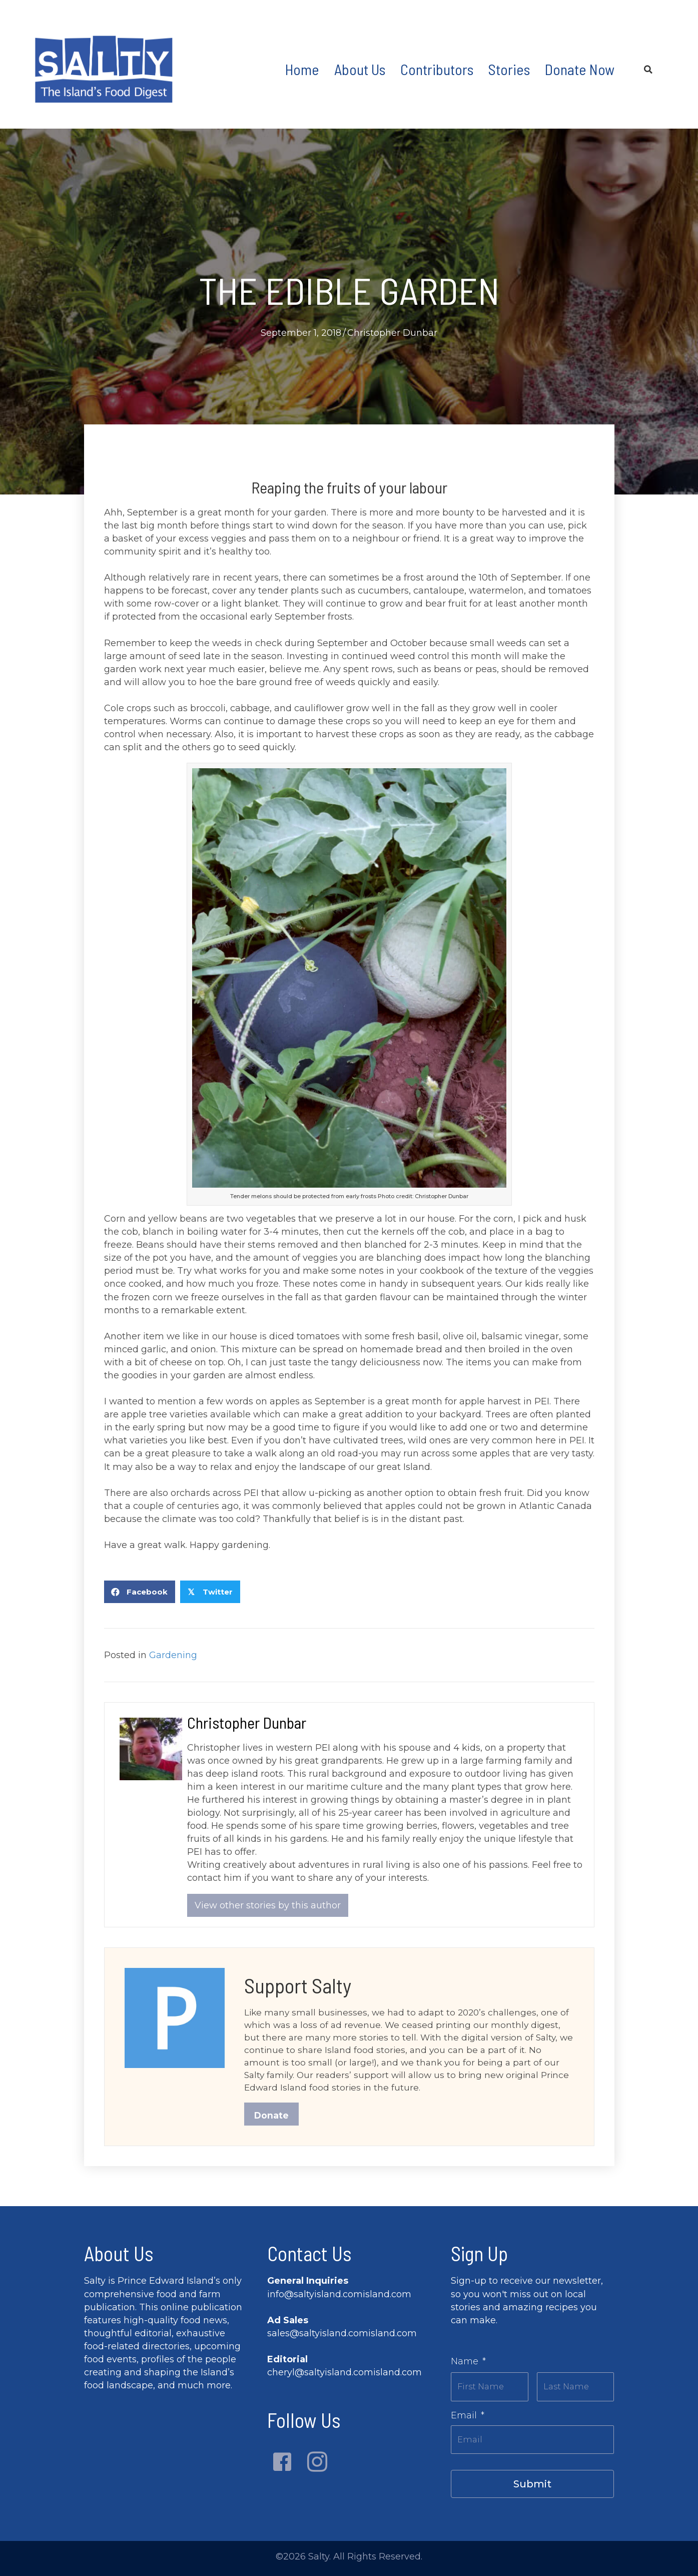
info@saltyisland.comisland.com (339, 2298)
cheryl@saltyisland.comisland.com (344, 2376)
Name (468, 2365)
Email (467, 2416)
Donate (271, 2119)
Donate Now (579, 69)
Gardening (173, 1655)
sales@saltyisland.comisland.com (342, 2337)
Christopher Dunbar (392, 332)
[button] (282, 2466)
